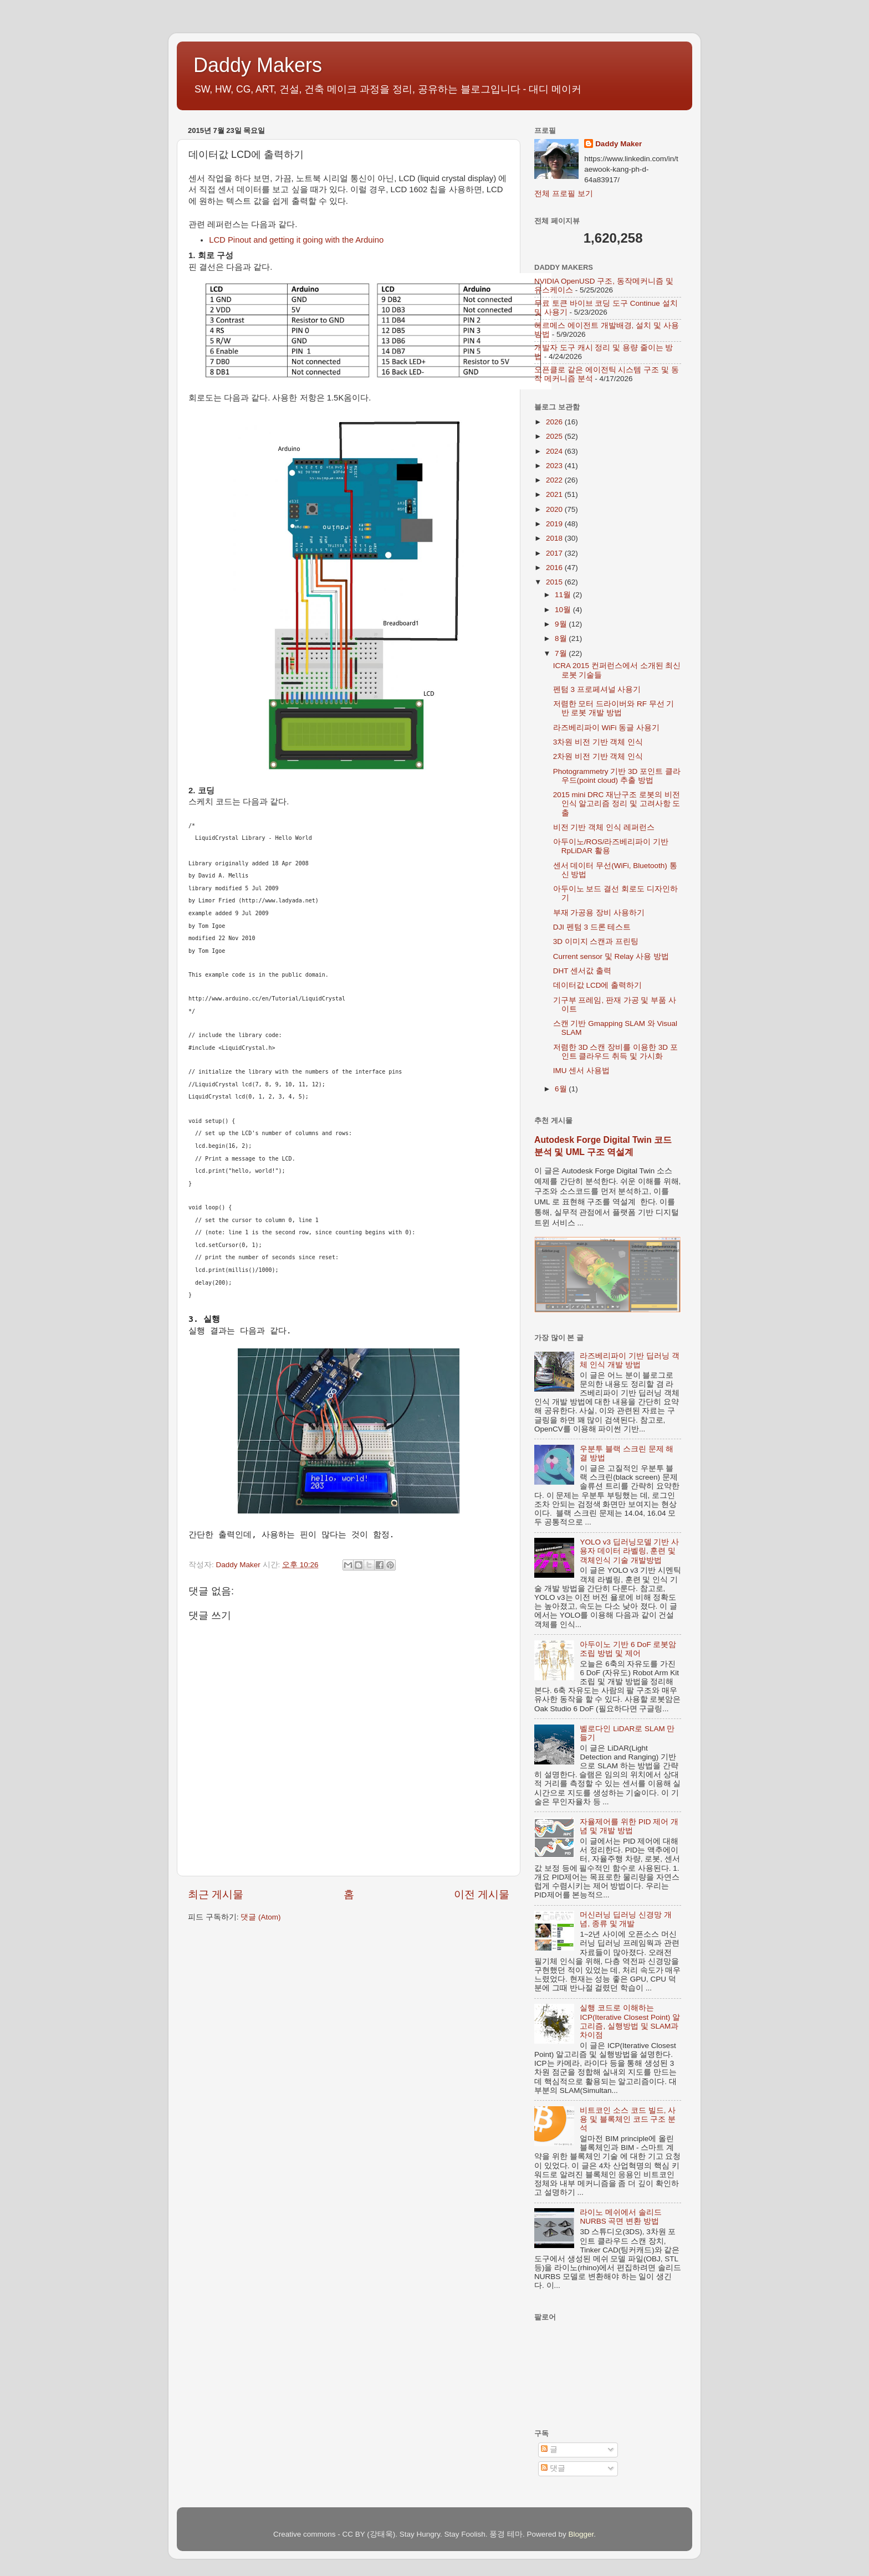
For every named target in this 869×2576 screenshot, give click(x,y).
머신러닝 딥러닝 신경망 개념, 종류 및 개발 (625, 1919)
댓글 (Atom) (260, 1917)
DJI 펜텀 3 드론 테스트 (592, 927)
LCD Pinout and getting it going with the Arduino (296, 239)
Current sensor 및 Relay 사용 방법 (611, 956)
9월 (562, 624)
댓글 (553, 2468)
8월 (562, 638)
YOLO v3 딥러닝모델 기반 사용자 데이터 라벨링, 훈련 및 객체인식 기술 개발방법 (629, 1551)
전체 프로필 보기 (563, 193)
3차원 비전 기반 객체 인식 (598, 742)
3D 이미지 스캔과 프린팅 (596, 941)
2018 (555, 538)
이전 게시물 (481, 1894)
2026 (555, 422)
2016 (555, 567)
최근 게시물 (215, 1894)
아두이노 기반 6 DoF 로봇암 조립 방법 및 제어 (628, 1649)
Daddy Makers (257, 65)
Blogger (581, 2534)
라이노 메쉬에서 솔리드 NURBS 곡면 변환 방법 (621, 2216)
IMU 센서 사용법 (581, 1070)
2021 (555, 494)
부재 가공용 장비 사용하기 (599, 913)
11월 (564, 595)
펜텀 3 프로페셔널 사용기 (597, 689)
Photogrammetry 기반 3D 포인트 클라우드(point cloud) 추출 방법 (617, 775)
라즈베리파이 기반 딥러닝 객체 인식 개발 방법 (629, 1360)
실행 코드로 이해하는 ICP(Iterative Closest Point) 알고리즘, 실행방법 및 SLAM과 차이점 (630, 2021)
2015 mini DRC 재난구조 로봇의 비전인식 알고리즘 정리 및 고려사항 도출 (617, 804)
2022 (555, 480)
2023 (555, 465)
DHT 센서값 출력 (582, 971)
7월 (562, 653)
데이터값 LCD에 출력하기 (597, 985)
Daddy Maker (618, 144)
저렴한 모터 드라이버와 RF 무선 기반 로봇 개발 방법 (613, 708)
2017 (555, 553)
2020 (555, 509)
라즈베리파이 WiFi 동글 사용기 (606, 727)
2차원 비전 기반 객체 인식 (598, 756)
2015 (555, 582)
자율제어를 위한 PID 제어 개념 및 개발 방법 (629, 1826)
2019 (555, 524)
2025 (555, 436)
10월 (564, 609)
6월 (562, 1089)
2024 (555, 451)
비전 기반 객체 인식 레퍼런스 (604, 827)
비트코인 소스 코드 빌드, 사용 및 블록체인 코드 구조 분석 (628, 2119)
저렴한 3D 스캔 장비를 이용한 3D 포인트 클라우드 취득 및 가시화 (615, 1051)
